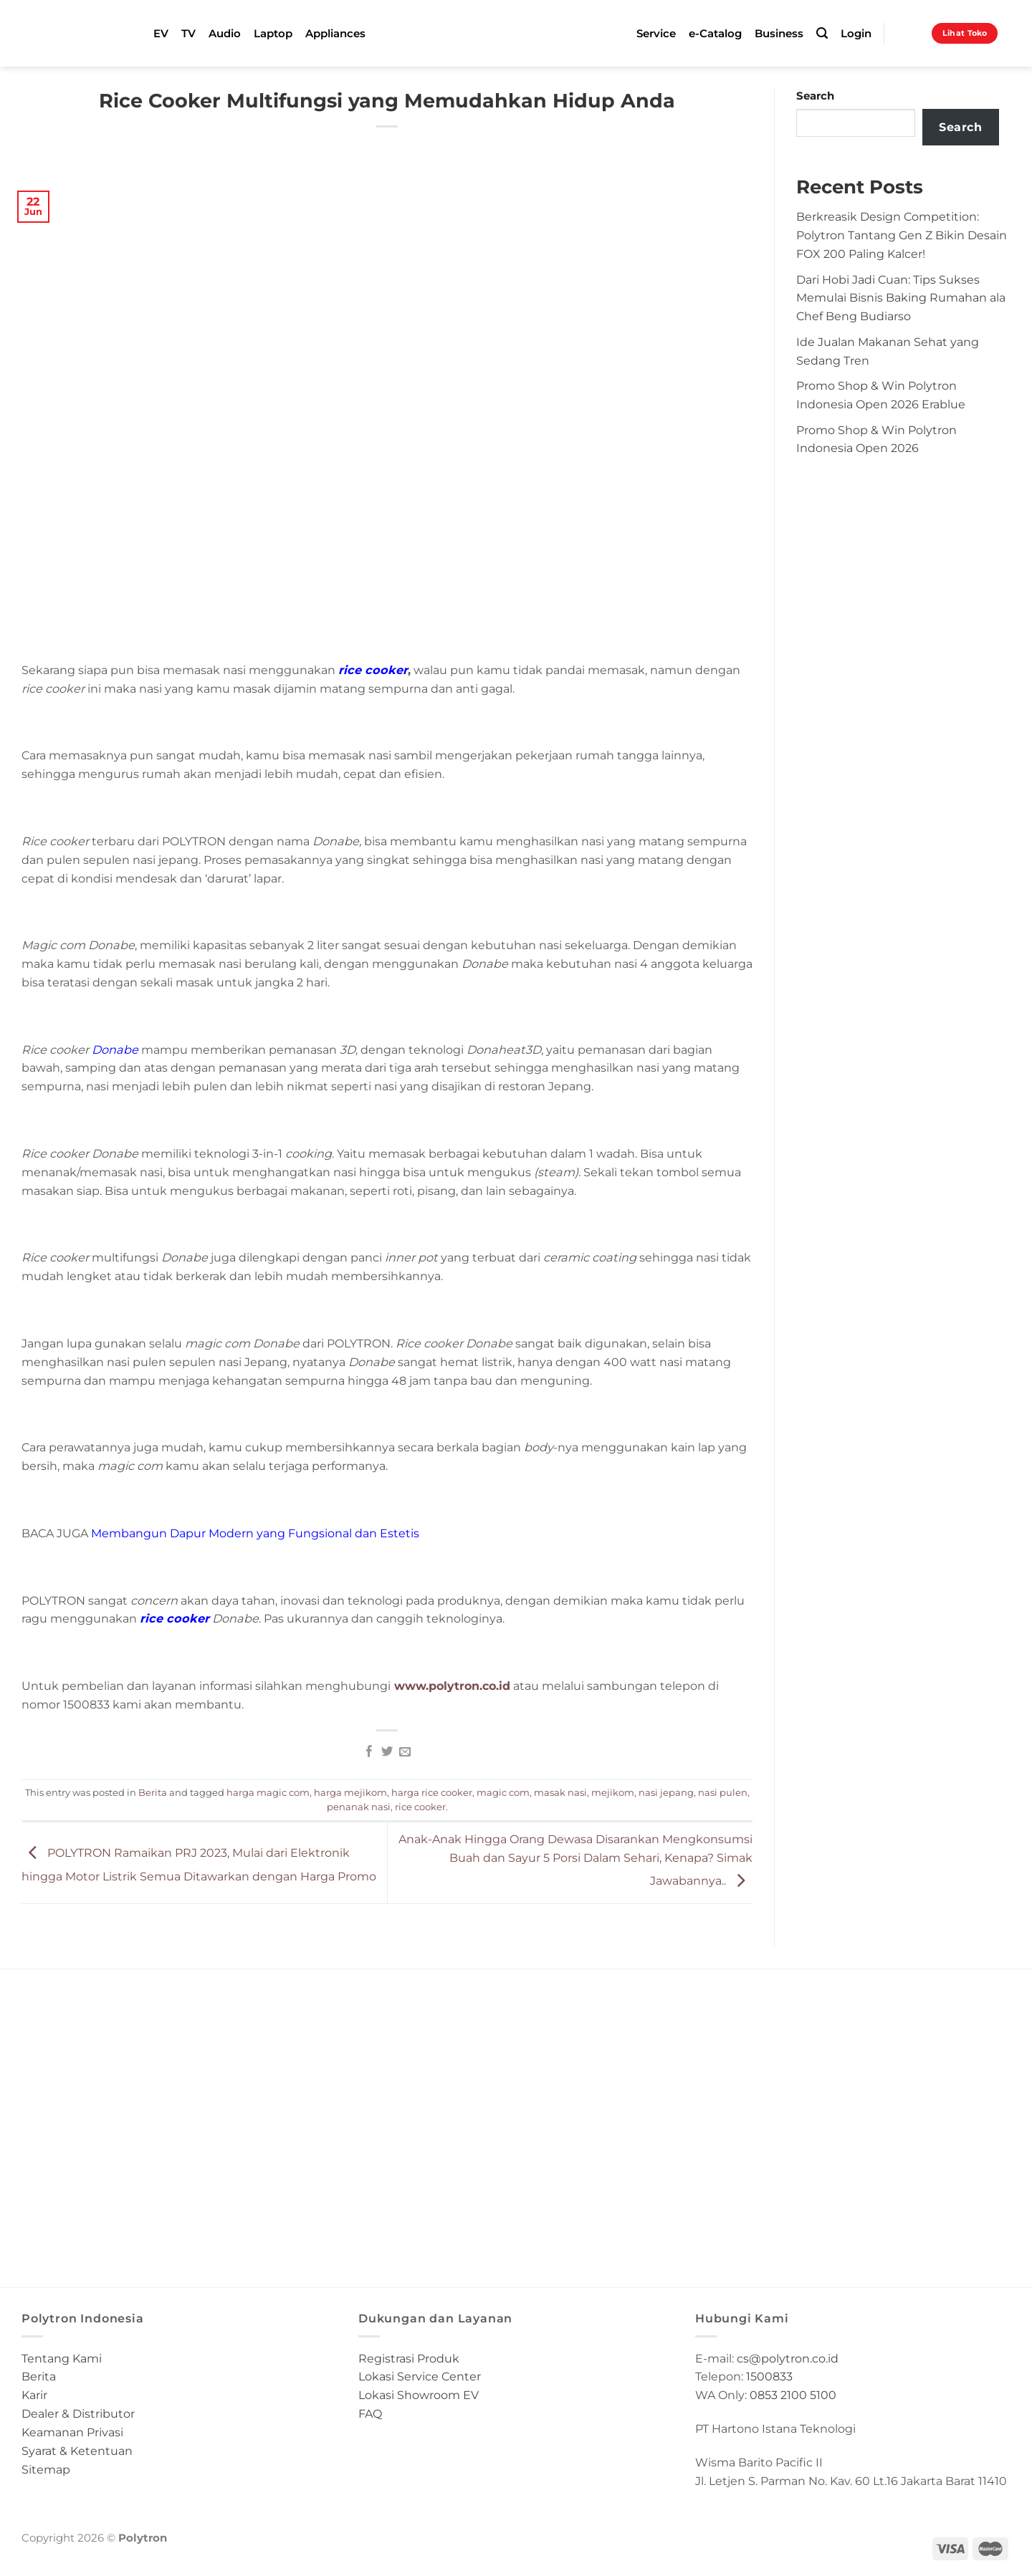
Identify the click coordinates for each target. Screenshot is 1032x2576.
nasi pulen (722, 1792)
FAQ (370, 2413)
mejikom (612, 1792)
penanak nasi (359, 1806)
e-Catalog (715, 33)
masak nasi (560, 1792)
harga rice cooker (431, 1792)
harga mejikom (350, 1792)
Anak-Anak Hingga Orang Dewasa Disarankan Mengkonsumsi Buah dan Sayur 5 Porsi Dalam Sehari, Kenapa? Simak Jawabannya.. (575, 1859)
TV (188, 33)
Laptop (273, 33)
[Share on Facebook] (369, 1752)
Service (656, 33)
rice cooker (174, 1618)
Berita (152, 1792)
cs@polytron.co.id (787, 2358)
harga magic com (268, 1792)
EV (160, 33)
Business (779, 33)
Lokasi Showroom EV (418, 2395)
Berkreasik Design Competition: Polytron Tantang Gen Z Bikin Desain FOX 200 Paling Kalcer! (901, 235)
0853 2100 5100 (793, 2395)
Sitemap (46, 2469)
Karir (34, 2395)
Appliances (335, 33)
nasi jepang (666, 1792)
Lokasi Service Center (419, 2376)
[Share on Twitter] (387, 1752)
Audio (225, 33)
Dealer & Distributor (78, 2413)
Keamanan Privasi (72, 2432)
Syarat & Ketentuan (77, 2450)
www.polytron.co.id (450, 1685)
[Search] (822, 33)
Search (815, 96)
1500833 (769, 2376)
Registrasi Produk (408, 2358)
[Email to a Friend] (404, 1752)
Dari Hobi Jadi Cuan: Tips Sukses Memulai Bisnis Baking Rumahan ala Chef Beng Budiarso (900, 298)
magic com (503, 1792)
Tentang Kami (62, 2358)
